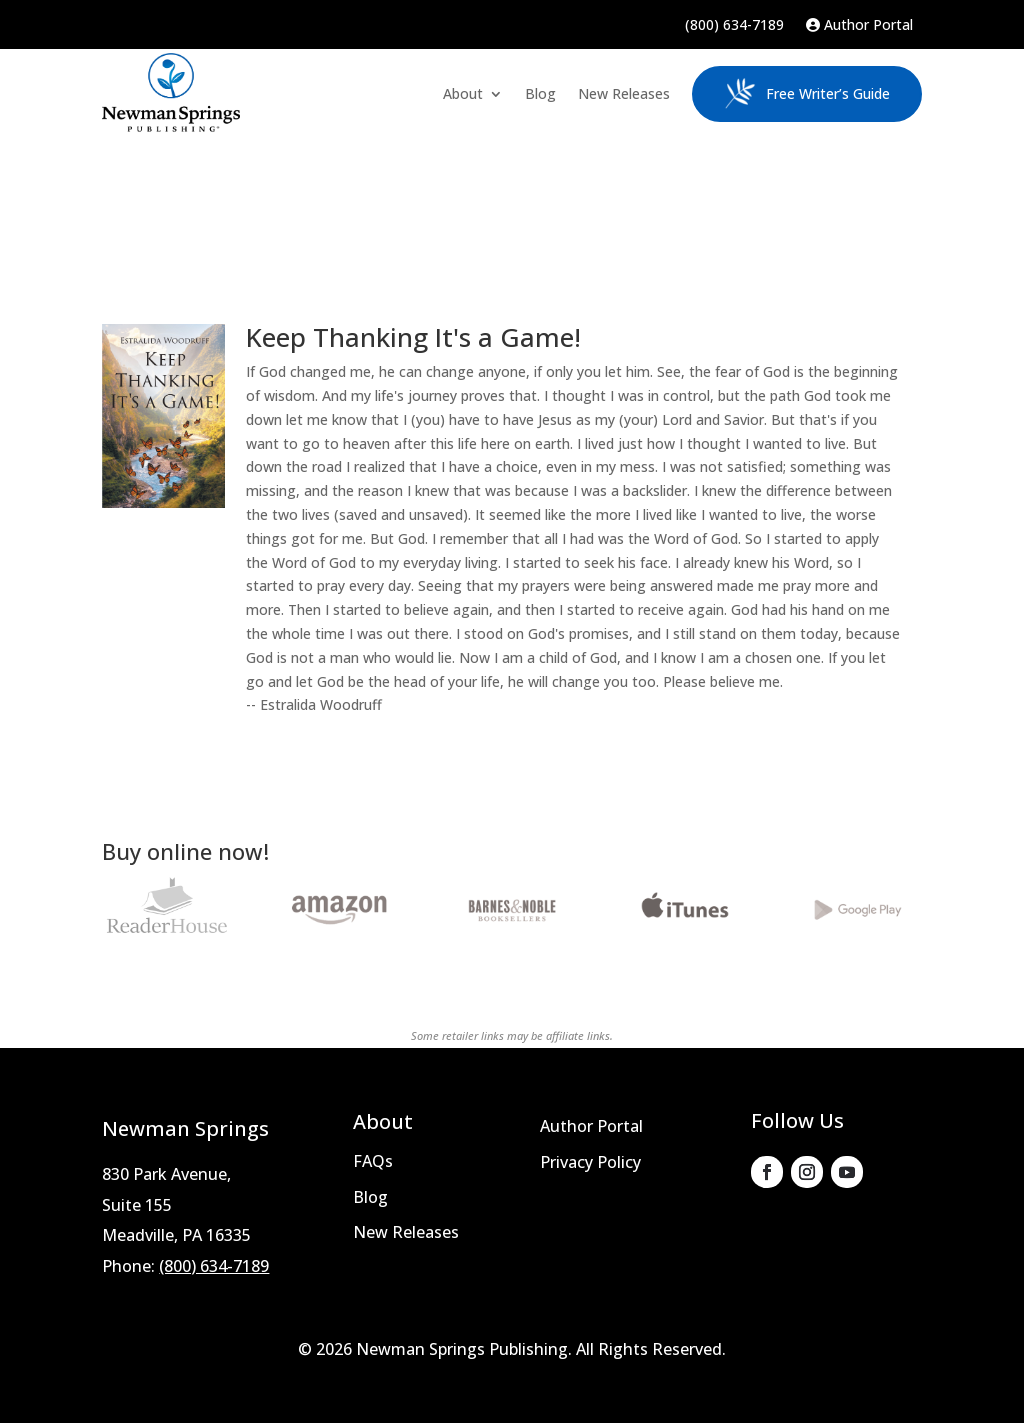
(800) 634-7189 (734, 26)
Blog (540, 93)
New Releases (624, 93)
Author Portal (859, 26)
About (463, 93)
